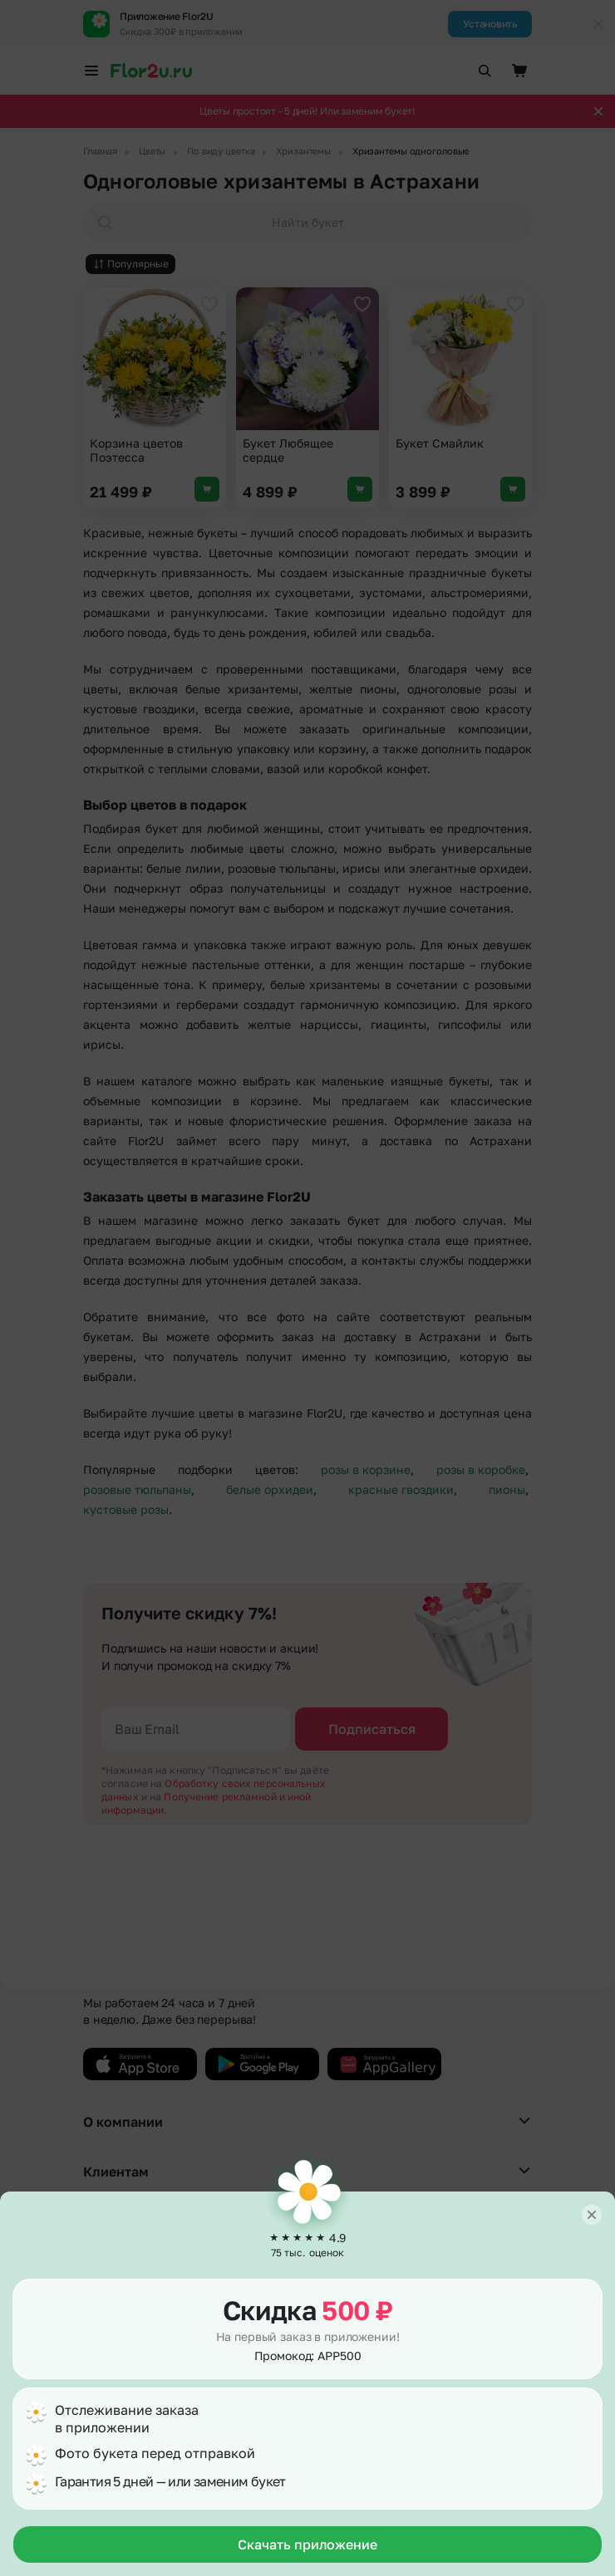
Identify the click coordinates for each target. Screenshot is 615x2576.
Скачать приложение (307, 2544)
